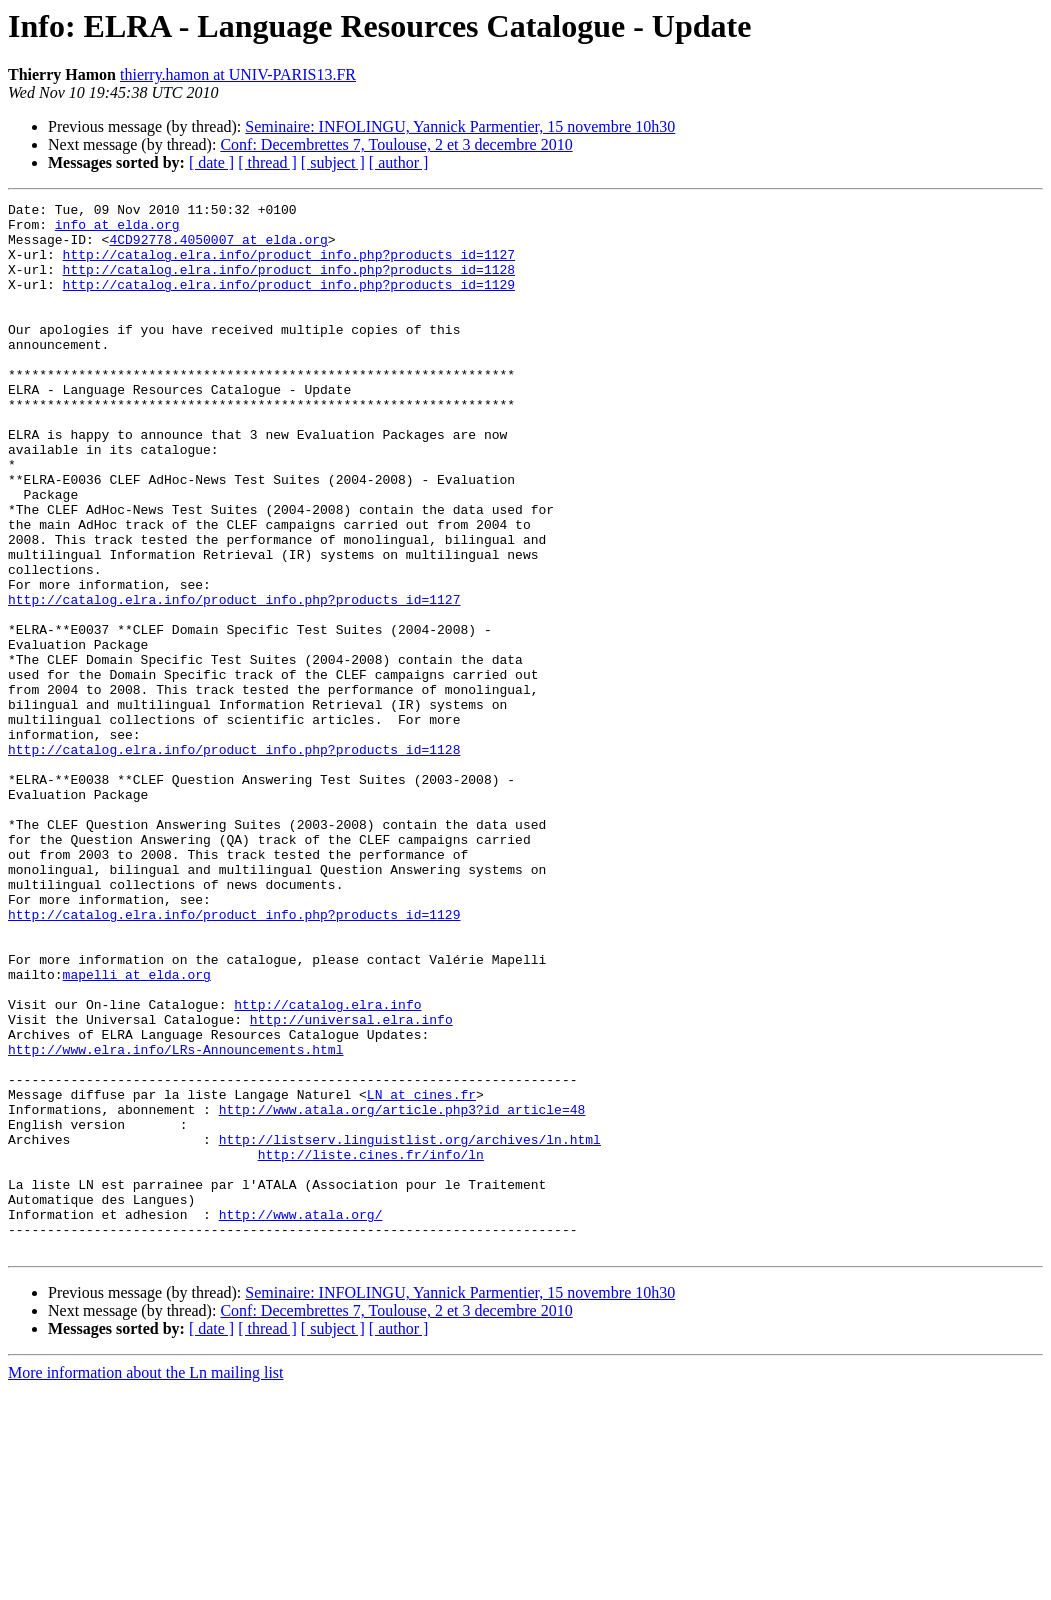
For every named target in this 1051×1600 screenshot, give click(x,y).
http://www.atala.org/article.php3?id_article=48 (402, 1292)
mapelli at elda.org (137, 1130)
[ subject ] (333, 162)
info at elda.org (117, 230)
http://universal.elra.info (351, 1184)
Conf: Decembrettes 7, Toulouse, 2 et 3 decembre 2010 (396, 144)
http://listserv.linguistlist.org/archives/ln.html (410, 1328)
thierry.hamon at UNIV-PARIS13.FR (238, 74)
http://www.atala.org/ (301, 1418)
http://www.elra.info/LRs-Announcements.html (175, 1220)
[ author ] (399, 162)
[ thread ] (267, 162)
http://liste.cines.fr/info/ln (371, 1346)
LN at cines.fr (421, 1274)
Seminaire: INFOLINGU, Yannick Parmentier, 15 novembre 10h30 (460, 126)
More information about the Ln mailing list (146, 1582)
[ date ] (211, 162)
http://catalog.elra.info (327, 1166)
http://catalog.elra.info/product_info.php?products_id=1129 (289, 302)
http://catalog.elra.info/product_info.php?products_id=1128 (289, 284)
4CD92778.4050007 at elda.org (218, 248)
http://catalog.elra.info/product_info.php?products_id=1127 (289, 266)
